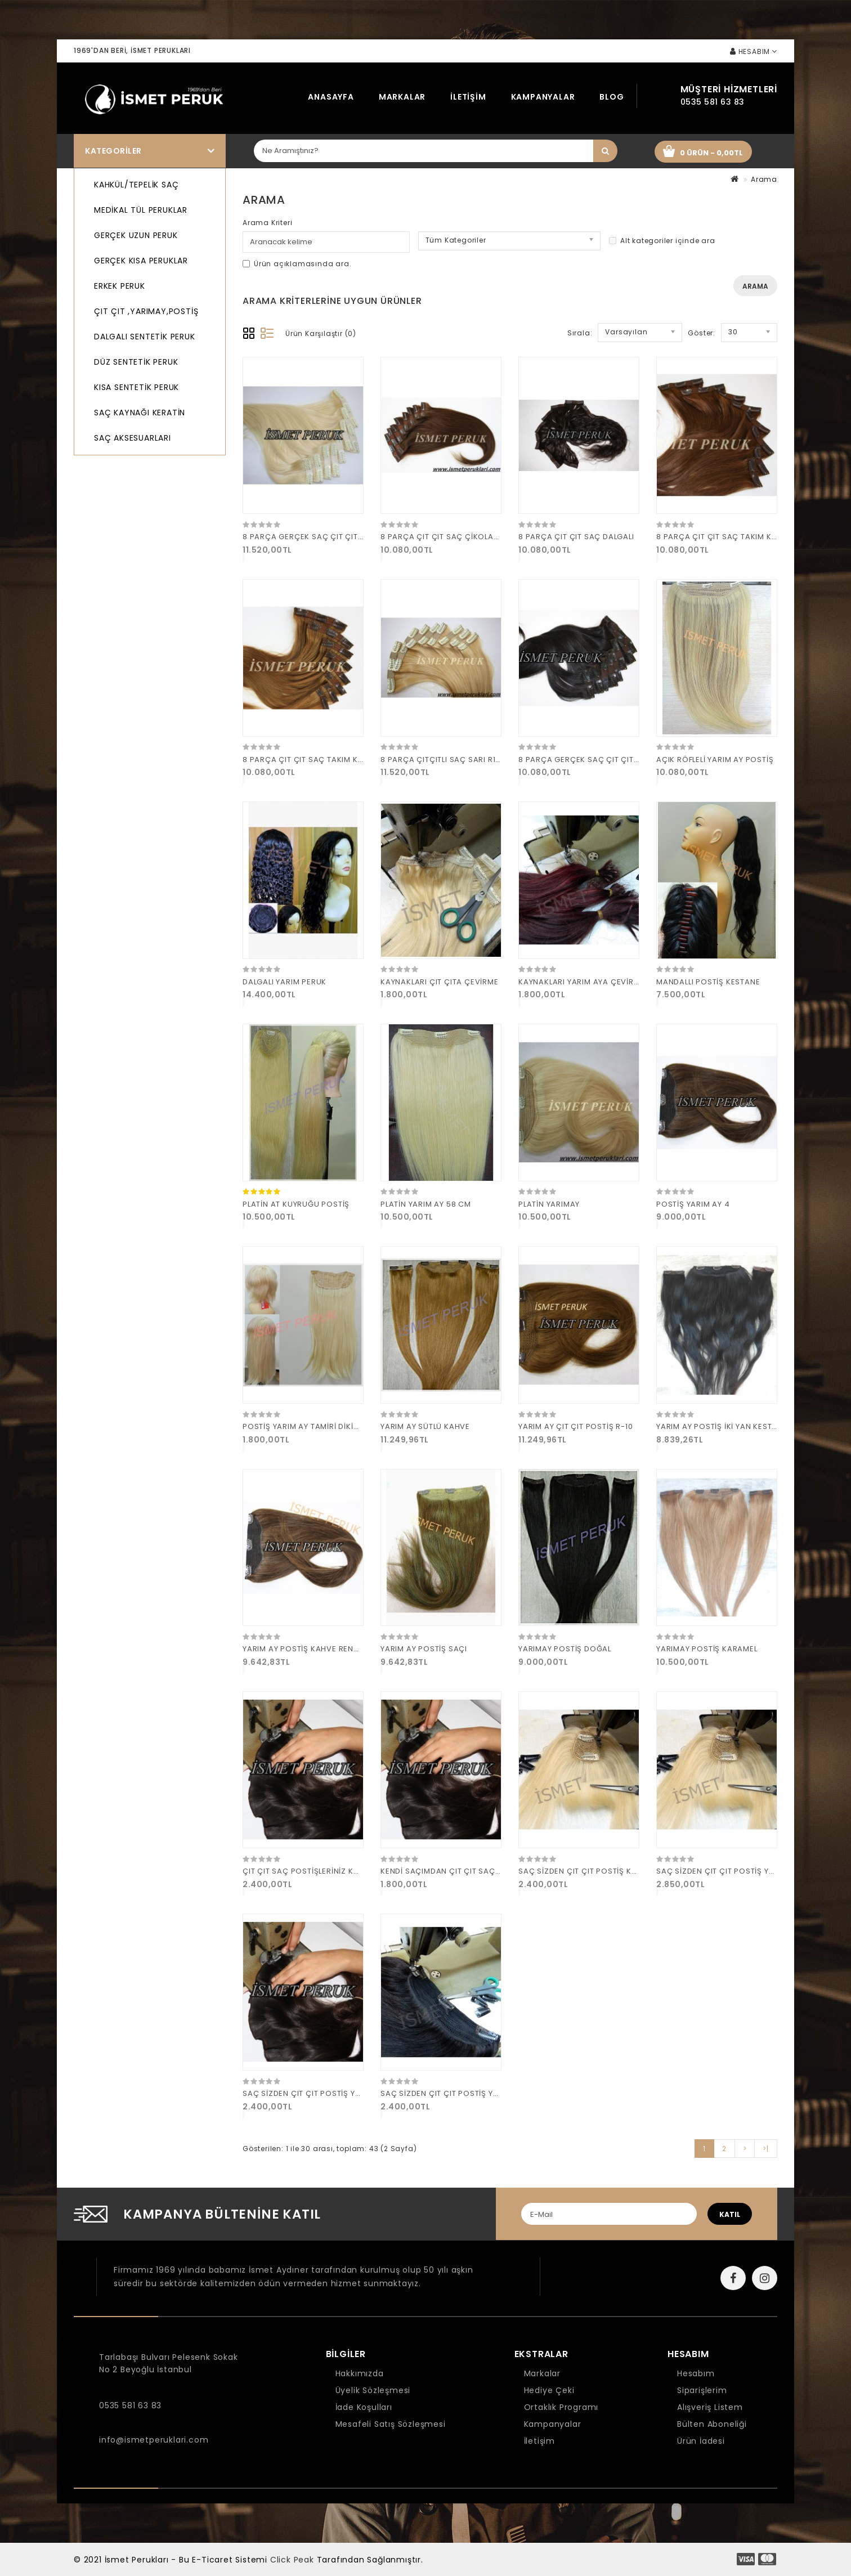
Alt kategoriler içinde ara (662, 240)
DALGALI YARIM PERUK (284, 981)
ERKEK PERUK (119, 286)
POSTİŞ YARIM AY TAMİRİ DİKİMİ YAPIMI (316, 1426)
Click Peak (292, 2559)
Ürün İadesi (701, 2441)
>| (766, 2148)
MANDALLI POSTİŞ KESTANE (708, 981)
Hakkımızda (359, 2373)
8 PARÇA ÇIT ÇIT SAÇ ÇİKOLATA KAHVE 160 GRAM (475, 536)
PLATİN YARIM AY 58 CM (425, 1204)
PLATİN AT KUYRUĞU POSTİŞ (296, 1204)
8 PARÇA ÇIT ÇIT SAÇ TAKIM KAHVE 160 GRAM (744, 536)
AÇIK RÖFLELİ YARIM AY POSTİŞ (714, 759)
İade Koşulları (363, 2407)
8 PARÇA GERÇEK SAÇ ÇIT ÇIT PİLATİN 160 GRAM (335, 536)
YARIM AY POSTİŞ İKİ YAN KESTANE (721, 1426)
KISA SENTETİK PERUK (136, 387)
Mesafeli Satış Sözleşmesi (390, 2424)
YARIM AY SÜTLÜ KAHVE (425, 1426)
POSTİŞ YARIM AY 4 (693, 1204)
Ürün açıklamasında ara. (297, 263)
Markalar (402, 96)
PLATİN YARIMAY (549, 1204)
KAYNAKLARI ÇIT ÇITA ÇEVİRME (439, 981)
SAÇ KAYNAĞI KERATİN (139, 412)
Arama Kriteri (267, 222)
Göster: (701, 333)
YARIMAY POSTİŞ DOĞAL (564, 1648)
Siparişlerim (702, 2390)
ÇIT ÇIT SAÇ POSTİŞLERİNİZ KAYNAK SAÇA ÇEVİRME (341, 1871)
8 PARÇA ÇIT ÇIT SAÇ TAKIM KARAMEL (315, 759)
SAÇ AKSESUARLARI (132, 437)
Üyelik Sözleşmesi (373, 2390)
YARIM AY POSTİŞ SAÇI (423, 1648)
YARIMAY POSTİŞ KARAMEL (707, 1648)
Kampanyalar (543, 96)
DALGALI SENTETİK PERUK (144, 336)
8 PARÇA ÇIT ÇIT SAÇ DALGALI (576, 536)
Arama (764, 179)
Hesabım (696, 2373)
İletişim (468, 96)
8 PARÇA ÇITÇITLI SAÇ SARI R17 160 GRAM (460, 759)
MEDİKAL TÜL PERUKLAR (140, 210)
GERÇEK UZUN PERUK (136, 235)
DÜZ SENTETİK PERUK (136, 362)
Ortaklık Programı (561, 2407)
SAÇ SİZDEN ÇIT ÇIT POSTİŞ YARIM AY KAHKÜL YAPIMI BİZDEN (359, 2093)
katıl (729, 2214)
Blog (611, 96)
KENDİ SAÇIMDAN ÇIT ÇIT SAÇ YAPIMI (451, 1871)
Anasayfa (330, 96)
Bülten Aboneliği (712, 2424)
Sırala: (580, 333)
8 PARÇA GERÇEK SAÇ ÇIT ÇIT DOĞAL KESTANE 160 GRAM (628, 759)
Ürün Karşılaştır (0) (320, 333)
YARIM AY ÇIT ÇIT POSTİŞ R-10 (575, 1426)
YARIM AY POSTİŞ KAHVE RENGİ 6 (306, 1648)
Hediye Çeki (549, 2390)
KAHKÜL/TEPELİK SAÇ (136, 184)
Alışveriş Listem (710, 2407)
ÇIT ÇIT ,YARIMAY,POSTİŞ (146, 311)
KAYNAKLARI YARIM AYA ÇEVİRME (581, 981)
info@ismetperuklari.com (153, 2439)
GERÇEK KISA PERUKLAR (141, 260)
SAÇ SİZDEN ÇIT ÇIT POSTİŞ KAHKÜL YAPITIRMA (608, 1871)
